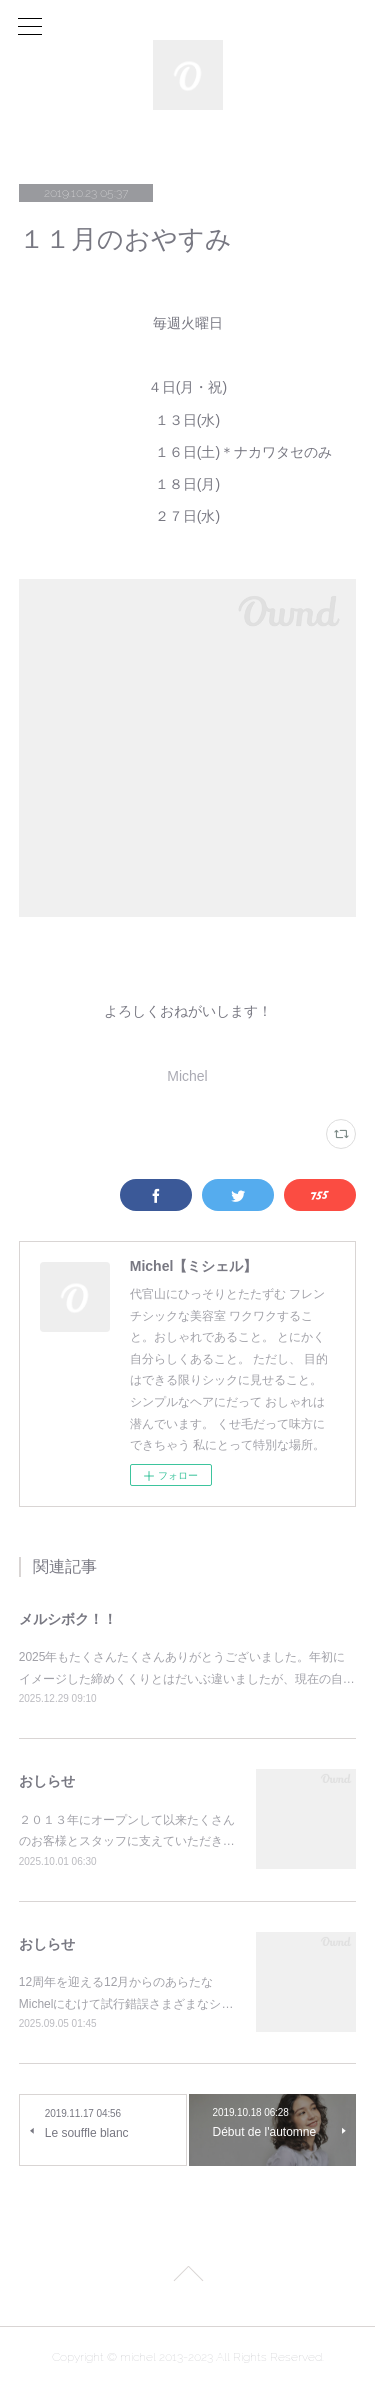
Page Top (187, 2277)
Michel (187, 1076)
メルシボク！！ (68, 1619)
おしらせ (47, 1781)
